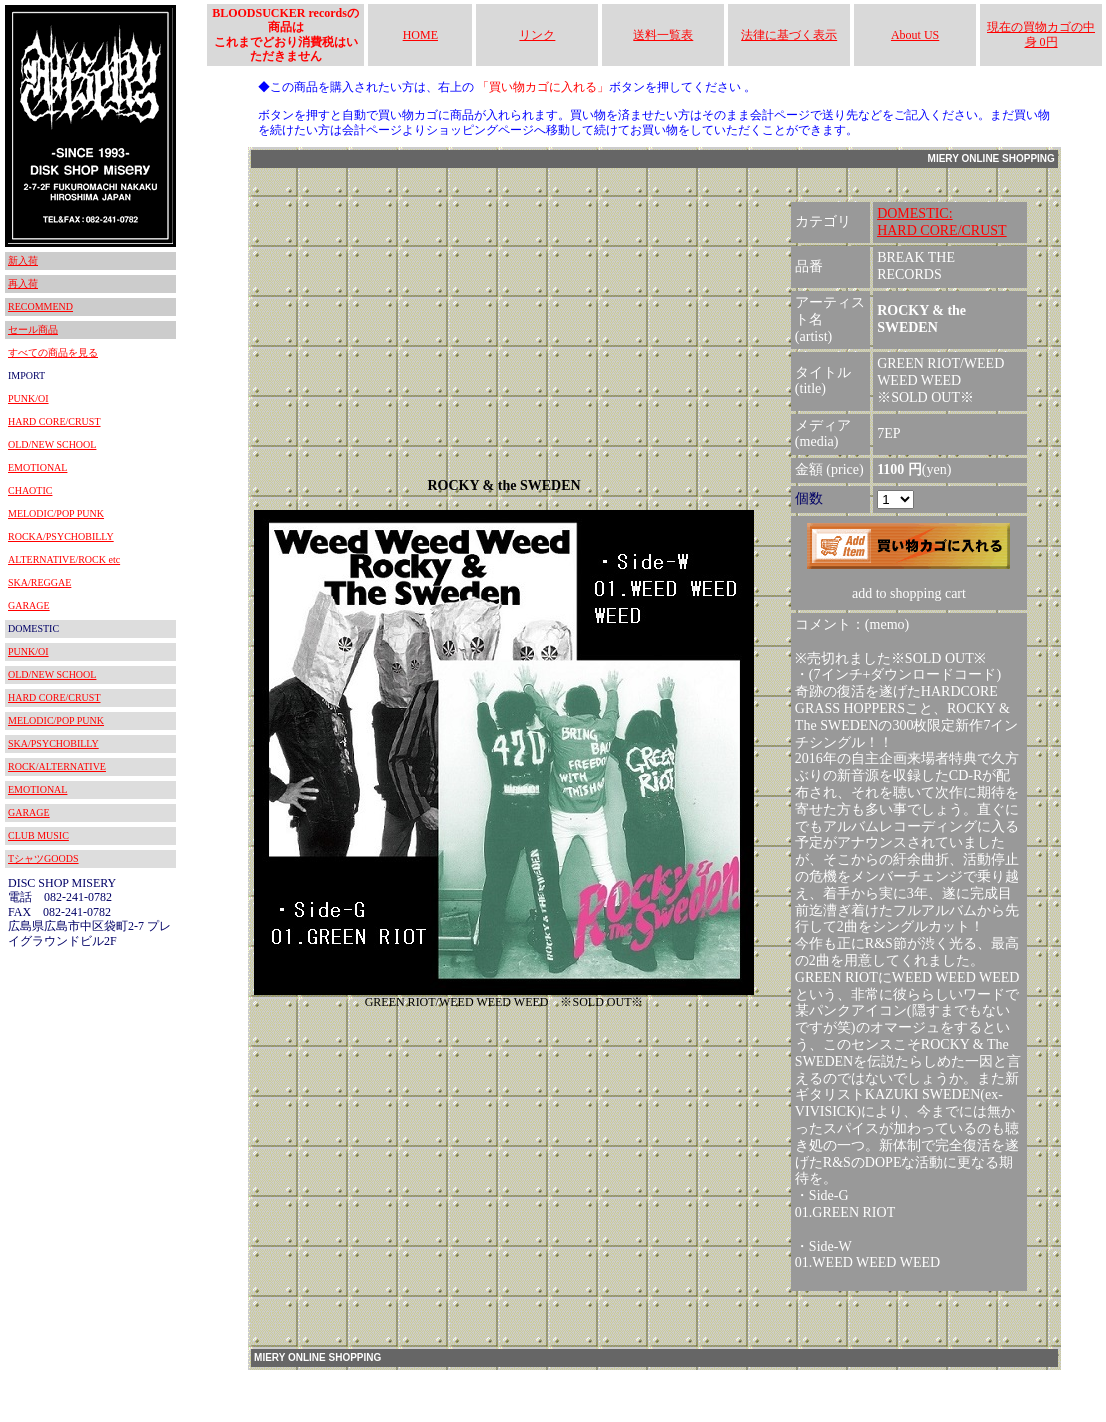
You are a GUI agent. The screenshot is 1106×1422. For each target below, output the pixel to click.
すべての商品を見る (53, 352)
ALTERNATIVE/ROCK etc (64, 559)
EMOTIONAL (37, 467)
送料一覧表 (663, 35)
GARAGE (29, 605)
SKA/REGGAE (39, 582)
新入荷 (23, 260)
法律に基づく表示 (789, 35)
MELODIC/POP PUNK (56, 513)
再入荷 (23, 283)
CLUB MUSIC (38, 835)
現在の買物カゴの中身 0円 (1041, 34)
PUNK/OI (28, 398)
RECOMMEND (40, 306)
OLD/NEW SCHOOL (52, 444)
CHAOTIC (30, 490)
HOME (420, 35)
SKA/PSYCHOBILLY (53, 743)
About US (915, 35)
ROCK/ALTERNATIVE (57, 766)
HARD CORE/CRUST (54, 421)
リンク (537, 35)
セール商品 (33, 329)
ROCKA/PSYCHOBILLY (61, 536)
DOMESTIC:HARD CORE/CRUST (942, 222)
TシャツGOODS (43, 858)
